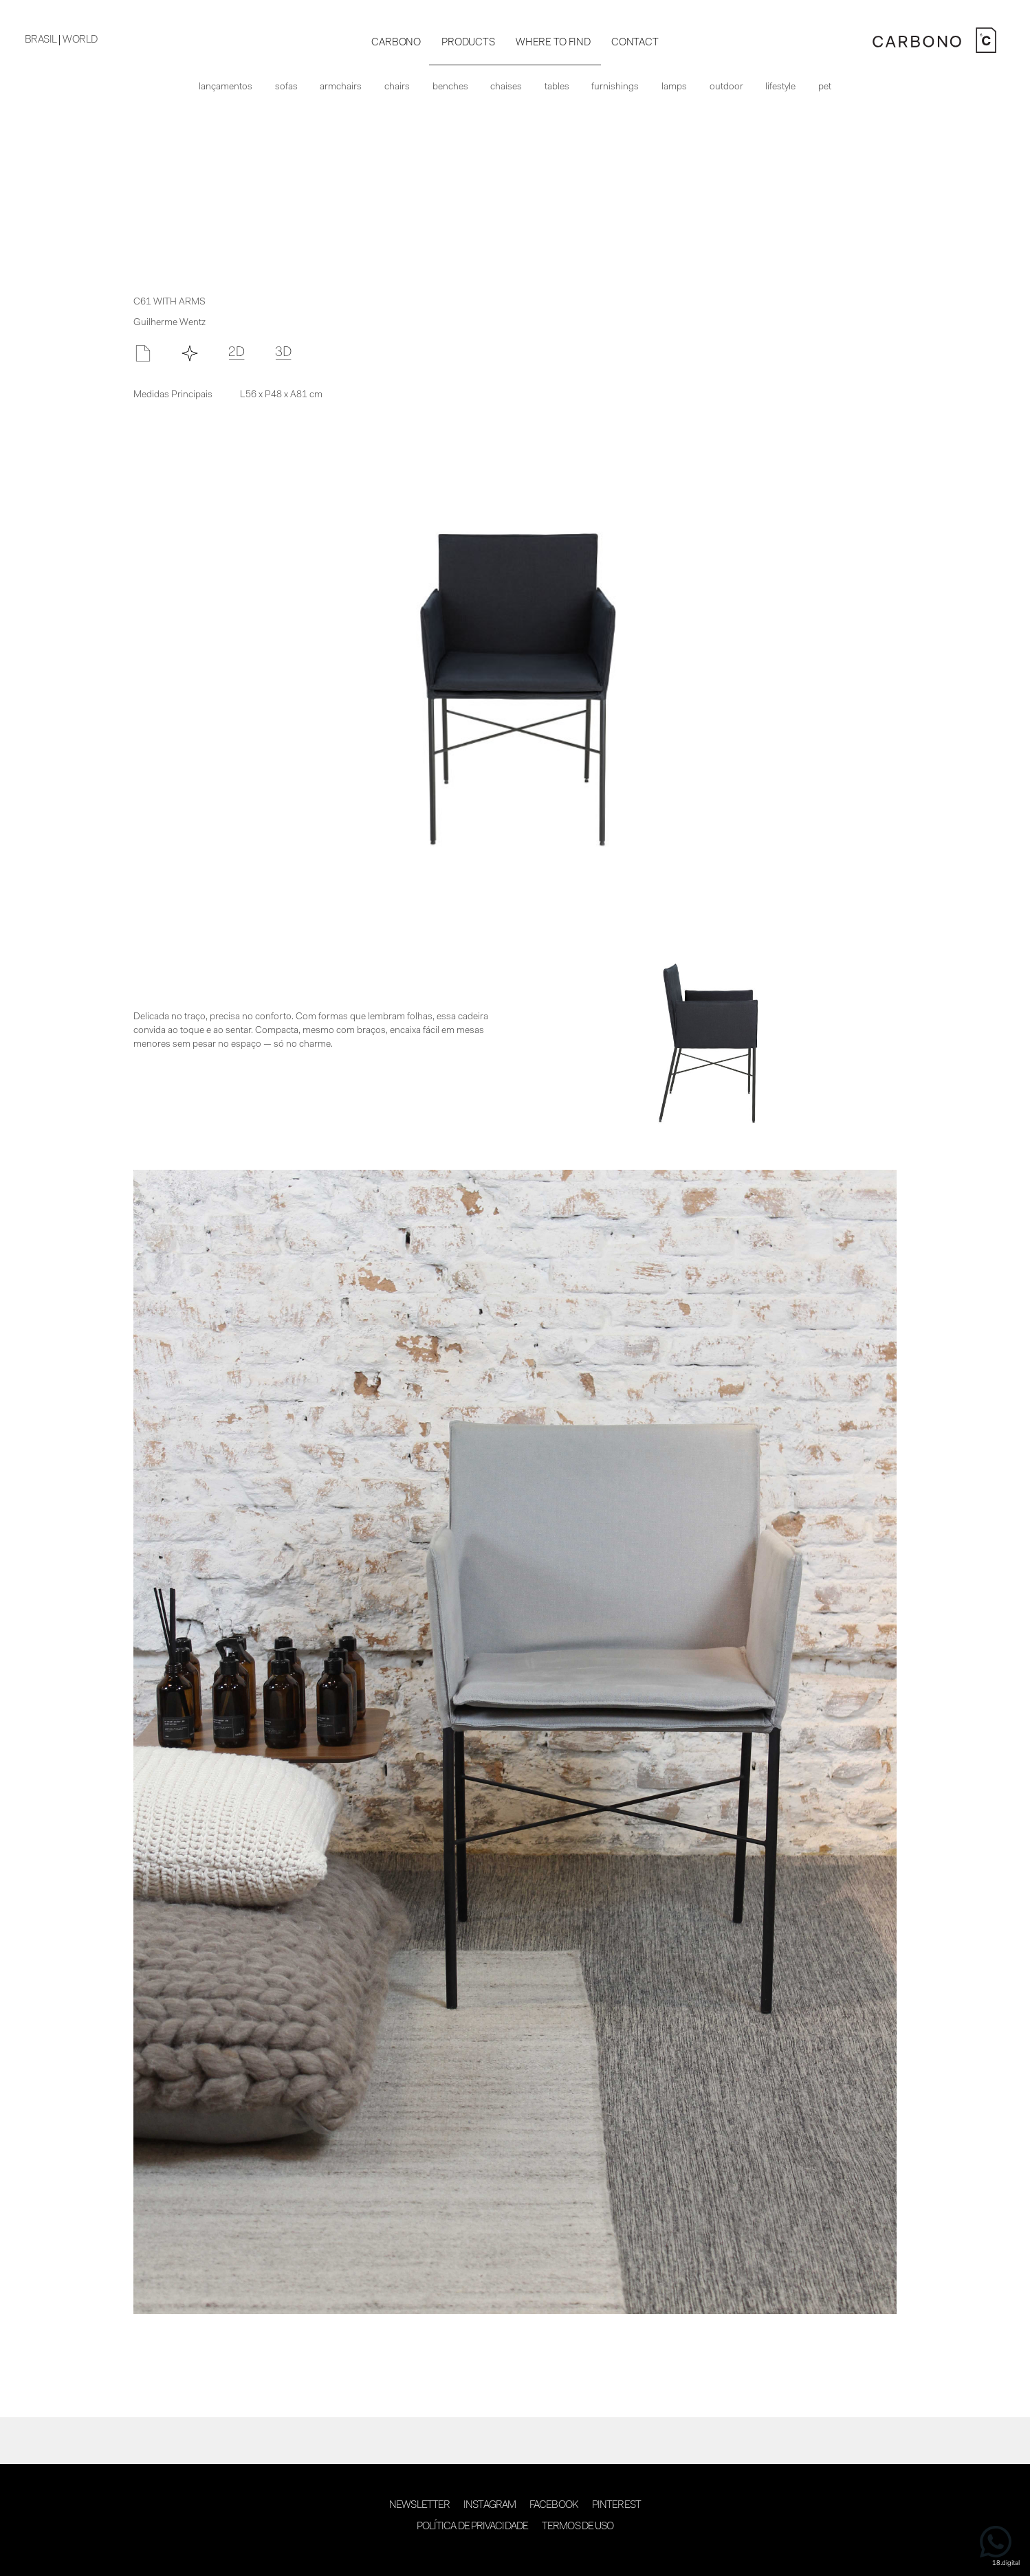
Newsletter (419, 2505)
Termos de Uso (577, 2527)
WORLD (80, 40)
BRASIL (40, 40)
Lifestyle (780, 87)
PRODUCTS (468, 43)
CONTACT (635, 43)
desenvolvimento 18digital (515, 2553)
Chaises (506, 87)
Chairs (397, 87)
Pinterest (616, 2505)
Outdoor (726, 87)
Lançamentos (225, 87)
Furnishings (615, 87)
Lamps (674, 87)
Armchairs (341, 87)
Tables (557, 87)
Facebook (553, 2505)
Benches (450, 87)
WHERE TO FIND (553, 43)
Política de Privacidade (472, 2527)
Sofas (286, 87)
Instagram (489, 2505)
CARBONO (396, 43)
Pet (824, 87)
